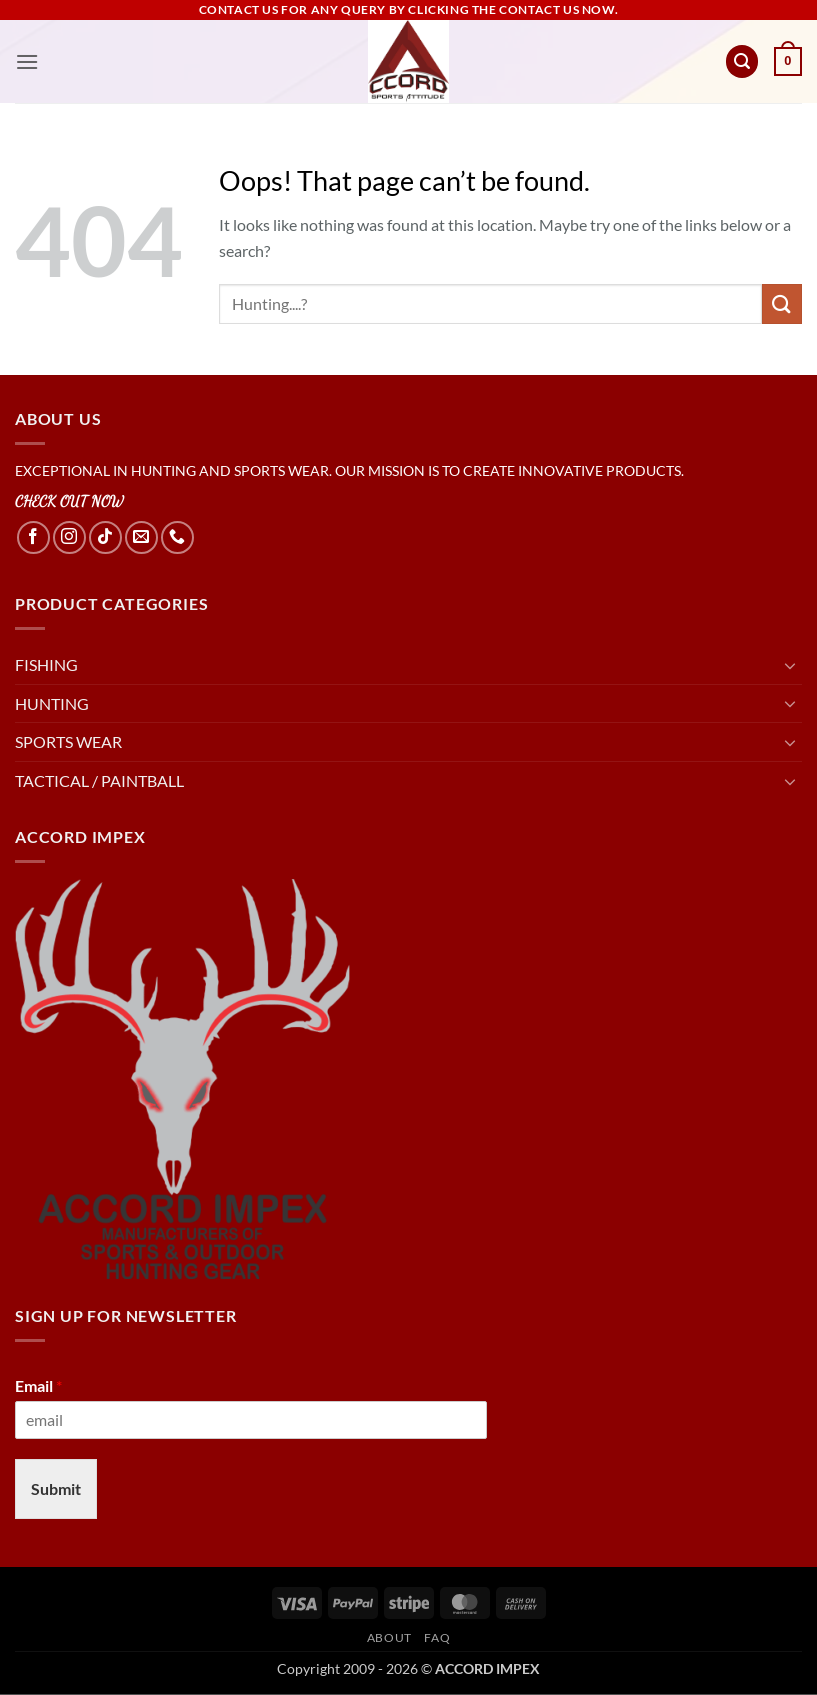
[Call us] (177, 537)
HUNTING (52, 703)
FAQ (437, 1637)
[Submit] (782, 303)
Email (38, 1385)
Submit (56, 1488)
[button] (27, 61)
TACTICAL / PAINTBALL (99, 780)
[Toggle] (790, 665)
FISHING (46, 664)
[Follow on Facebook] (33, 537)
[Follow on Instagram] (69, 537)
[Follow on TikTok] (105, 537)
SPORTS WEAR (68, 741)
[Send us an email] (141, 537)
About (389, 1637)
